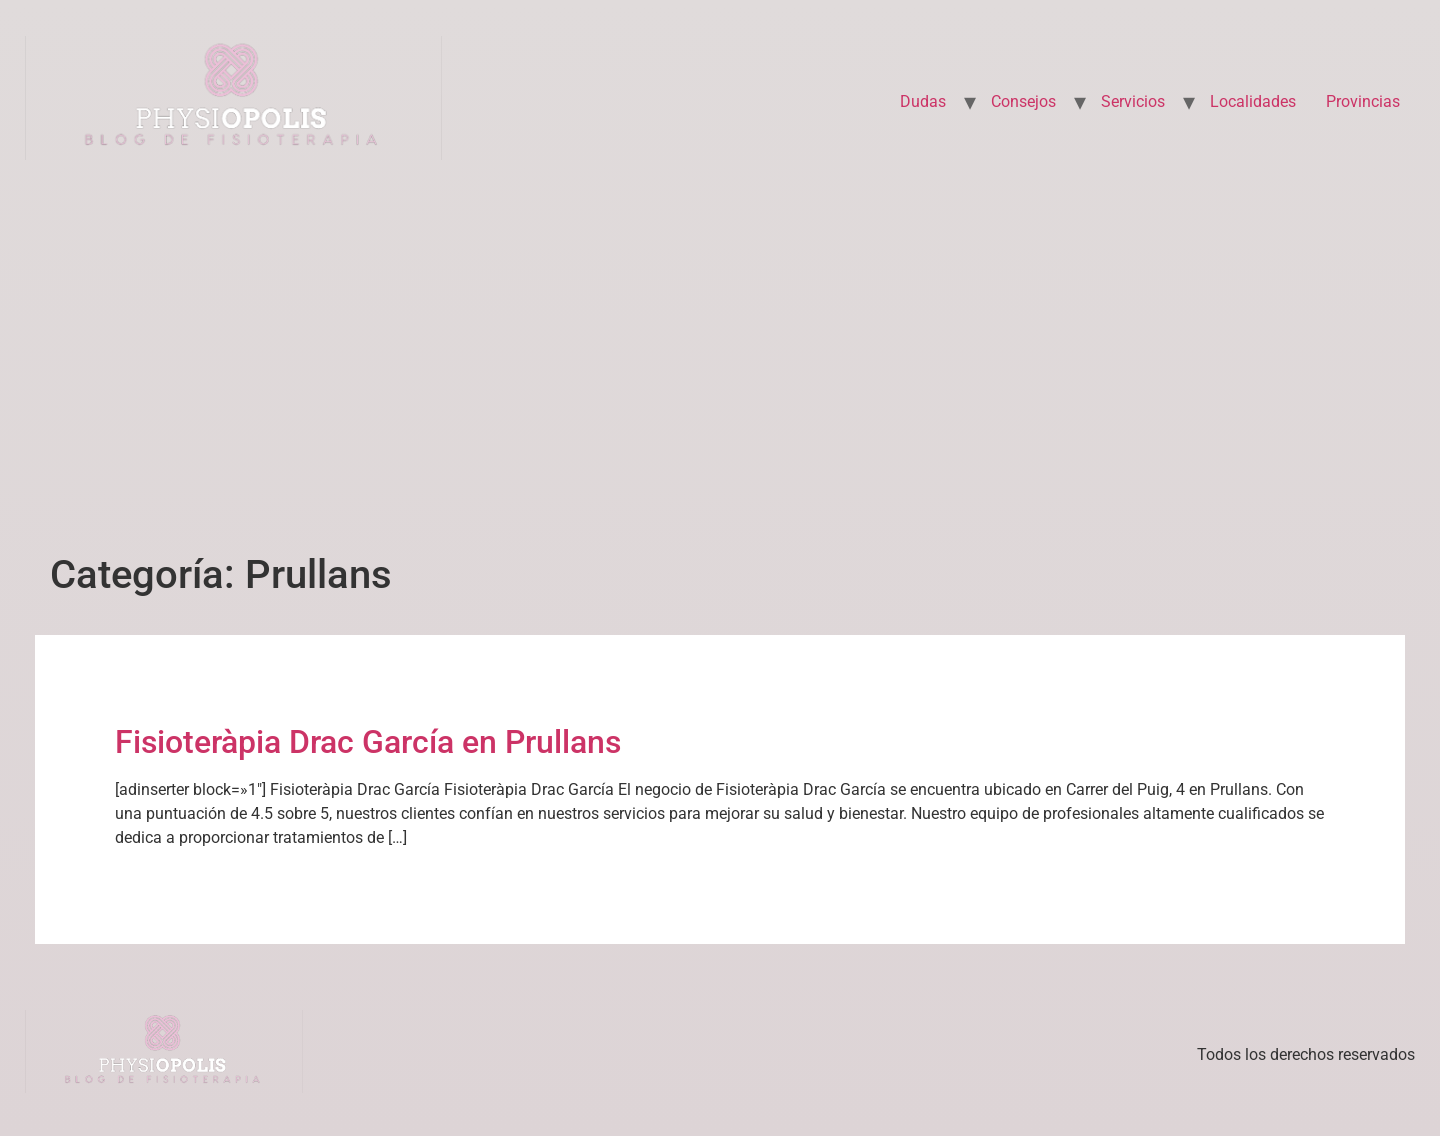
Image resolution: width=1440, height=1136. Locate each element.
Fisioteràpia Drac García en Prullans (368, 742)
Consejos (1023, 101)
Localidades (1253, 101)
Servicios (1133, 101)
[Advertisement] (720, 353)
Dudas (923, 101)
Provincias (1363, 101)
